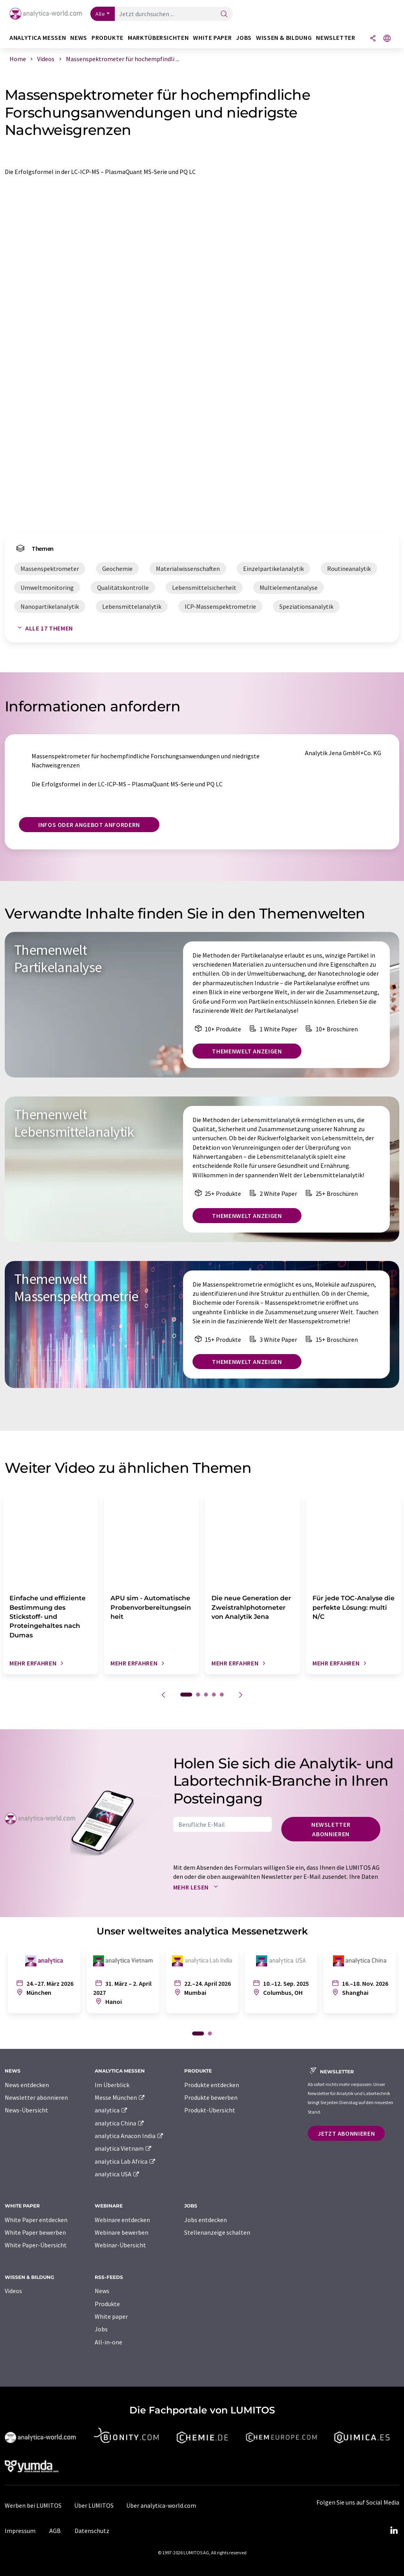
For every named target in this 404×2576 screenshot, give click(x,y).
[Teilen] (372, 38)
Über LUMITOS (94, 2505)
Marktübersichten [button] (158, 37)
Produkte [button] (107, 37)
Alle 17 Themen (43, 628)
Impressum (20, 2531)
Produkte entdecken (211, 2085)
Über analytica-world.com (161, 2505)
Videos (13, 2291)
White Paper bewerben (35, 2232)
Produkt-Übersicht (209, 2110)
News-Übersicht (26, 2110)
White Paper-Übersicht (36, 2245)
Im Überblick (112, 2085)
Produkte (107, 2304)
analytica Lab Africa (125, 2161)
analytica (111, 2110)
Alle (100, 13)
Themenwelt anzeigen (247, 1051)
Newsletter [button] (335, 37)
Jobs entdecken (205, 2220)
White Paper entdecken (36, 2220)
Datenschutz (92, 2531)
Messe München (120, 2097)
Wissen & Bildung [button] (284, 37)
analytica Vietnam (123, 2148)
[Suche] (224, 14)
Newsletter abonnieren (330, 1829)
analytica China (120, 2123)
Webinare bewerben (121, 2232)
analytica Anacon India (129, 2136)
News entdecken (27, 2085)
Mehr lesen (197, 1887)
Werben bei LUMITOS (33, 2505)
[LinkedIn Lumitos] (393, 2531)
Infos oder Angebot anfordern (89, 825)
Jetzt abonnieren (346, 2133)
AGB (55, 2531)
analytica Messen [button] (37, 37)
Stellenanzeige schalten (217, 2232)
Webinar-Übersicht (120, 2245)
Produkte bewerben (211, 2097)
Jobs (101, 2329)
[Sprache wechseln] (387, 38)
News (102, 2291)
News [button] (78, 37)
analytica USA (117, 2174)
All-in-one (108, 2342)
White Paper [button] (212, 37)
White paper (111, 2316)
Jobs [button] (244, 37)
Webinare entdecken (122, 2220)
